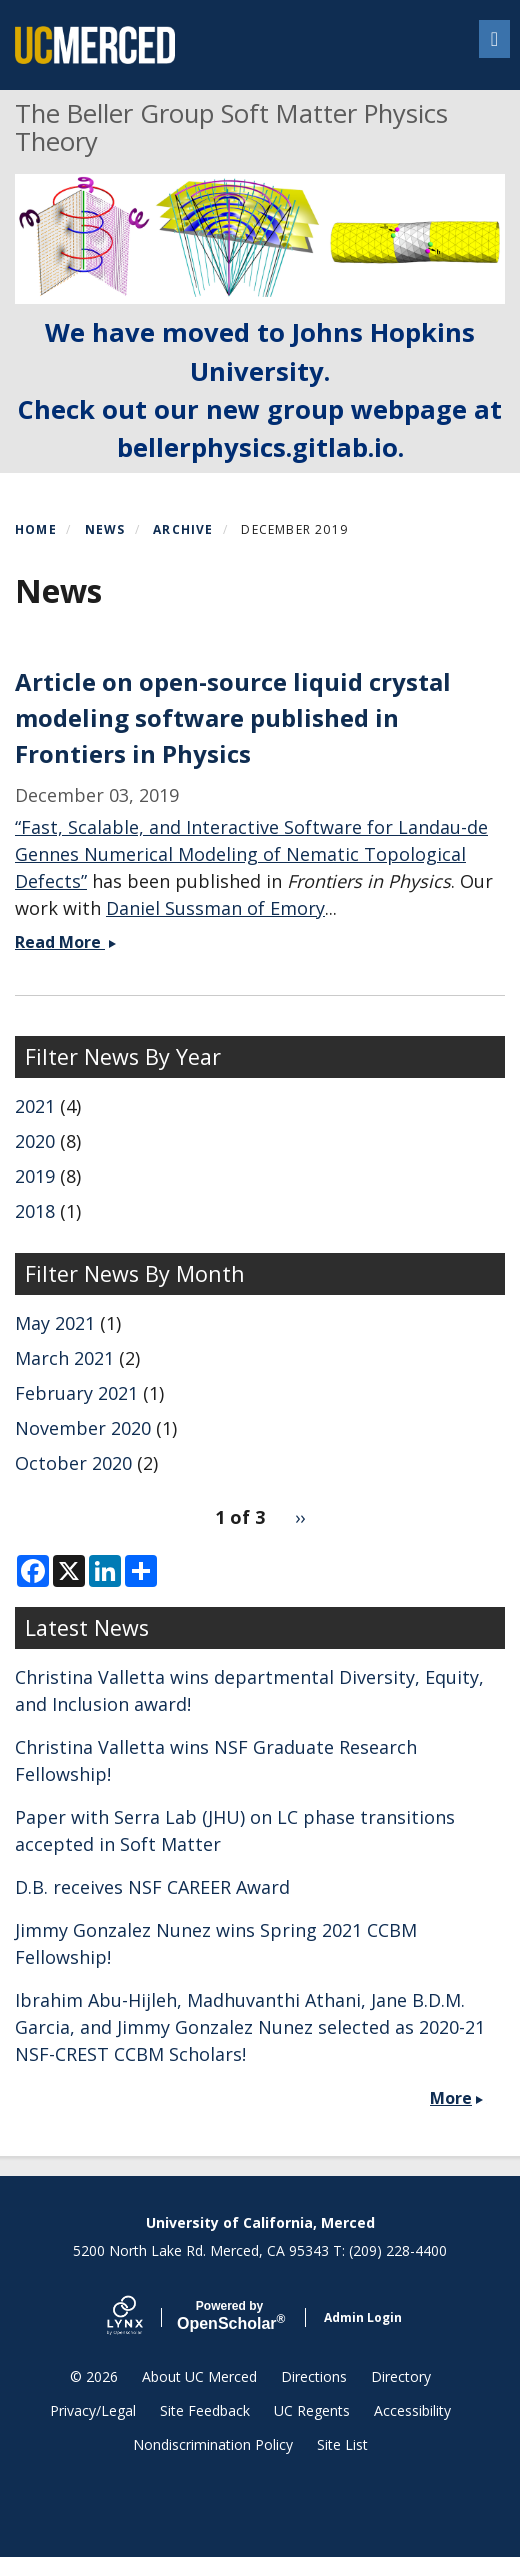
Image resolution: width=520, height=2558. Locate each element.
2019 (35, 1176)
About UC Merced (199, 2376)
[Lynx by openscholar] (142, 2317)
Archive (183, 529)
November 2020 (83, 1428)
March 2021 (64, 1358)
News (105, 529)
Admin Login (363, 2317)
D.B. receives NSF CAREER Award (152, 1887)
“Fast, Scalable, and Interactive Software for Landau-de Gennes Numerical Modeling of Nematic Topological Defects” (251, 854)
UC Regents (312, 2410)
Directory (401, 2376)
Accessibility (412, 2410)
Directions (314, 2376)
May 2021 (55, 1323)
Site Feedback (205, 2410)
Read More (68, 942)
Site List (342, 2444)
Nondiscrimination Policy (213, 2444)
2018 (35, 1211)
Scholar (229, 2316)
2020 (35, 1141)
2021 (35, 1106)
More (451, 2098)
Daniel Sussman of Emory (215, 908)
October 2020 (73, 1463)
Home (36, 529)
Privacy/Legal (93, 2410)
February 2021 (76, 1393)
